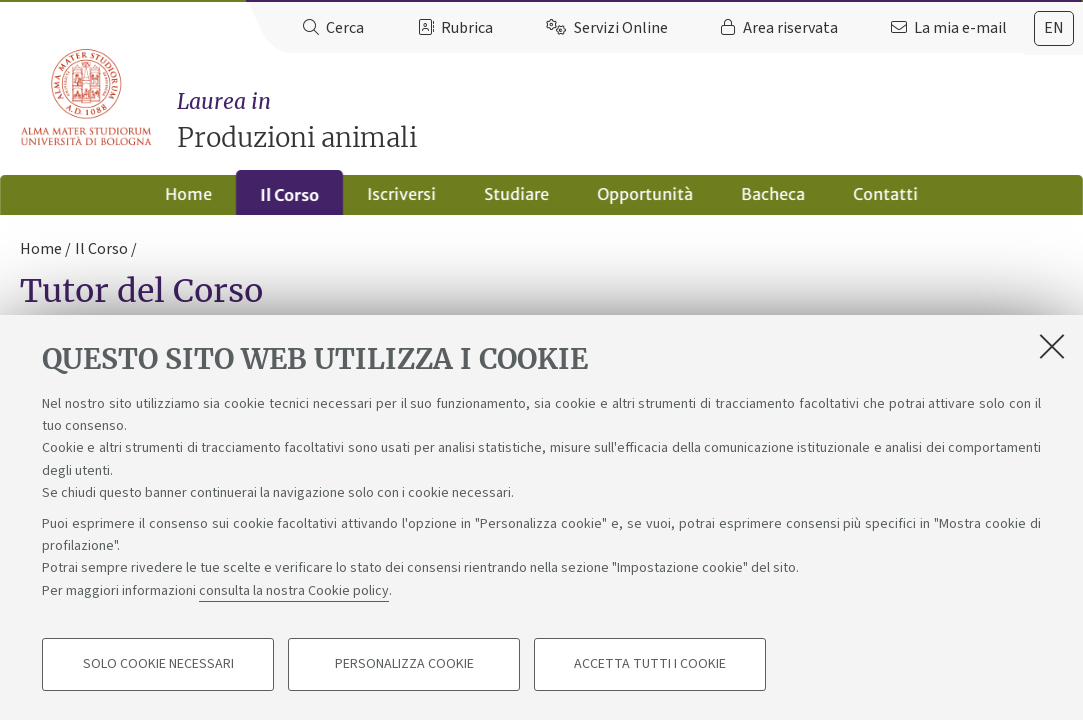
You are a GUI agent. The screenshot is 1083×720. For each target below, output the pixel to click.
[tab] (1054, 28)
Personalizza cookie (404, 666)
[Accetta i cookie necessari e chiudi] (1052, 347)
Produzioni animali (630, 120)
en (1054, 28)
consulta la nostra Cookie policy (294, 592)
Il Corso (289, 195)
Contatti (885, 194)
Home (188, 194)
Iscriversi (401, 194)
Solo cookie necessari (158, 666)
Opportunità (645, 194)
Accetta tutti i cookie (650, 666)
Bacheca (773, 194)
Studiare (516, 194)
